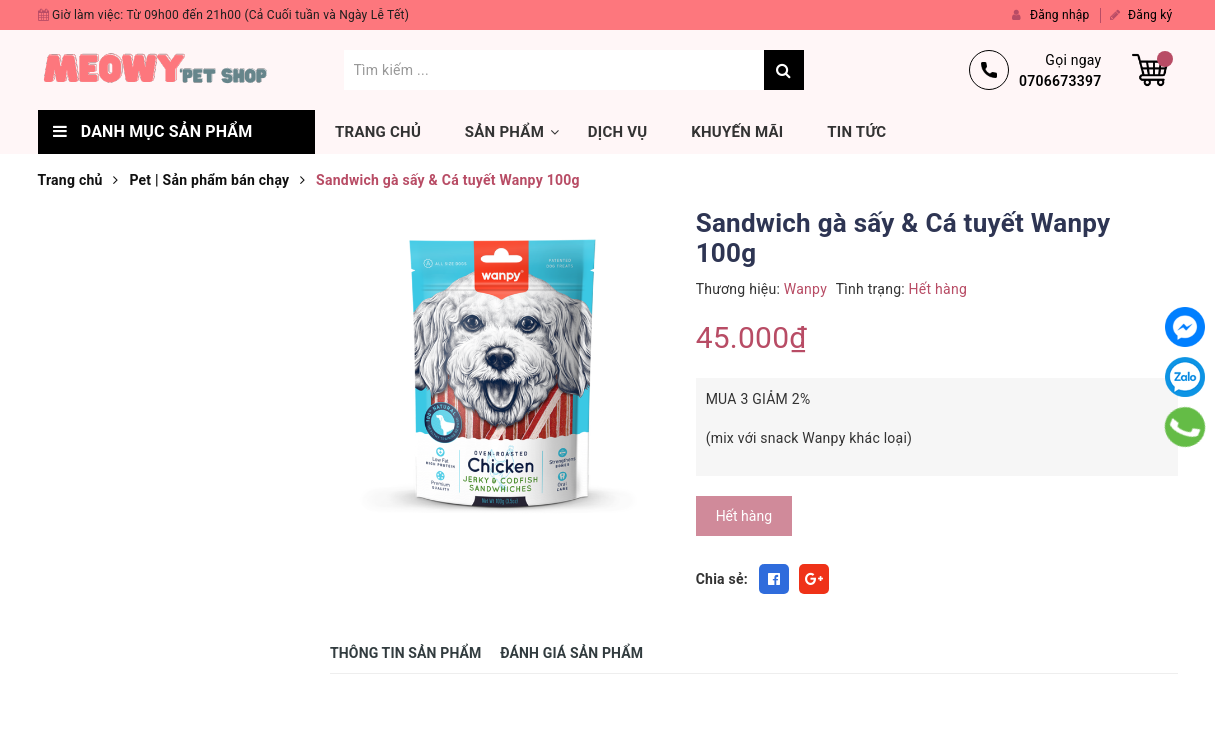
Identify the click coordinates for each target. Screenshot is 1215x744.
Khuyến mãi (737, 132)
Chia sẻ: (722, 579)
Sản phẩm (504, 132)
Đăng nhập (1050, 15)
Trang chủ (378, 132)
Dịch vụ (618, 132)
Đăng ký (1141, 15)
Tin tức (856, 132)
